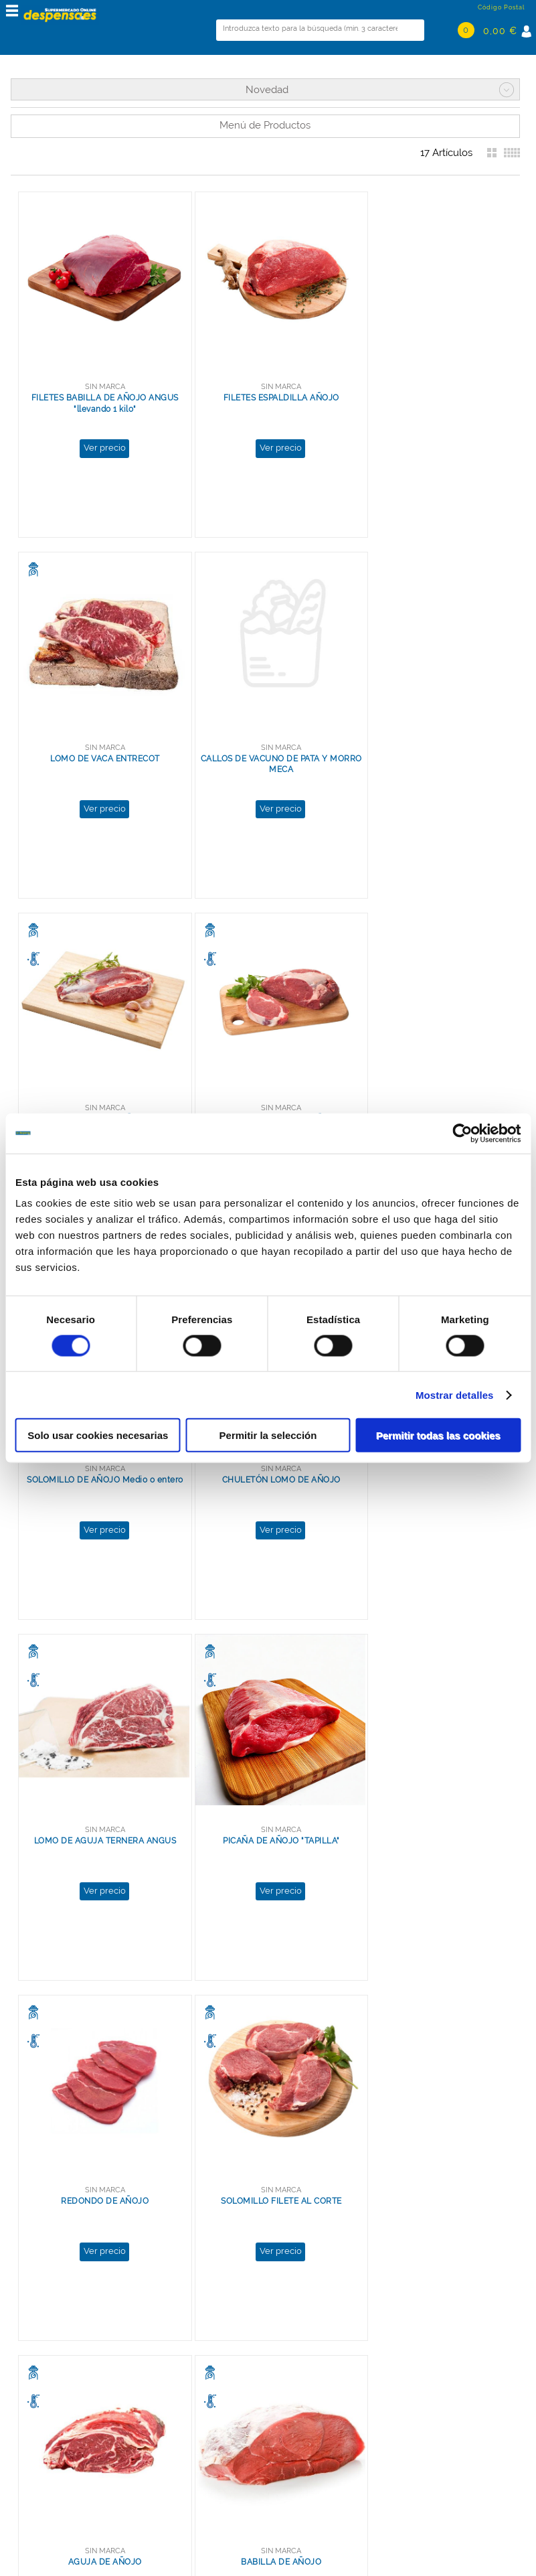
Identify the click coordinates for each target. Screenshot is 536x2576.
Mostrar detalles (455, 1394)
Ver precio (99, 437)
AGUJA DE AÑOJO (100, 1786)
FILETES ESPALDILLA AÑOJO (265, 387)
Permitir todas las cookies (438, 1435)
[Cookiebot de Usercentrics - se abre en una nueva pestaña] (462, 1133)
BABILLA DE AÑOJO (265, 1786)
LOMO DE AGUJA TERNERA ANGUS (430, 1086)
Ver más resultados (257, 2315)
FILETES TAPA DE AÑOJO (100, 2135)
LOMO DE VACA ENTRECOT (430, 387)
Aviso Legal (38, 2442)
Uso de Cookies (47, 2417)
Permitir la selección (268, 1435)
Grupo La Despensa (56, 2392)
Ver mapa (163, 2466)
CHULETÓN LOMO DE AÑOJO (264, 1086)
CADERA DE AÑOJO (430, 1786)
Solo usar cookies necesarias (97, 1435)
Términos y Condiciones (66, 2430)
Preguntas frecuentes (61, 2454)
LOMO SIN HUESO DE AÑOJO (430, 736)
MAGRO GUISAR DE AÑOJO (265, 2135)
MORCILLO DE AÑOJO (265, 736)
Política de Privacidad (61, 2405)
